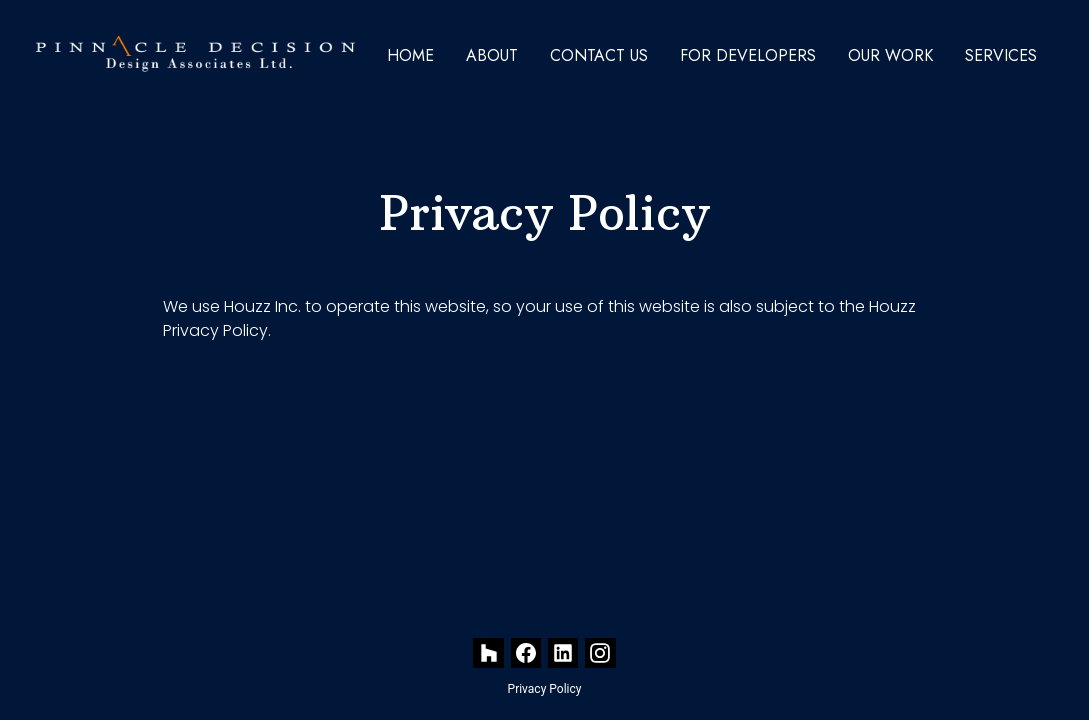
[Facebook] (526, 653)
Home (410, 55)
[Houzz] (488, 653)
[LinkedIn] (563, 653)
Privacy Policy (545, 689)
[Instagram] (600, 653)
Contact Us (599, 55)
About (492, 55)
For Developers (748, 55)
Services (1001, 55)
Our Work (890, 55)
